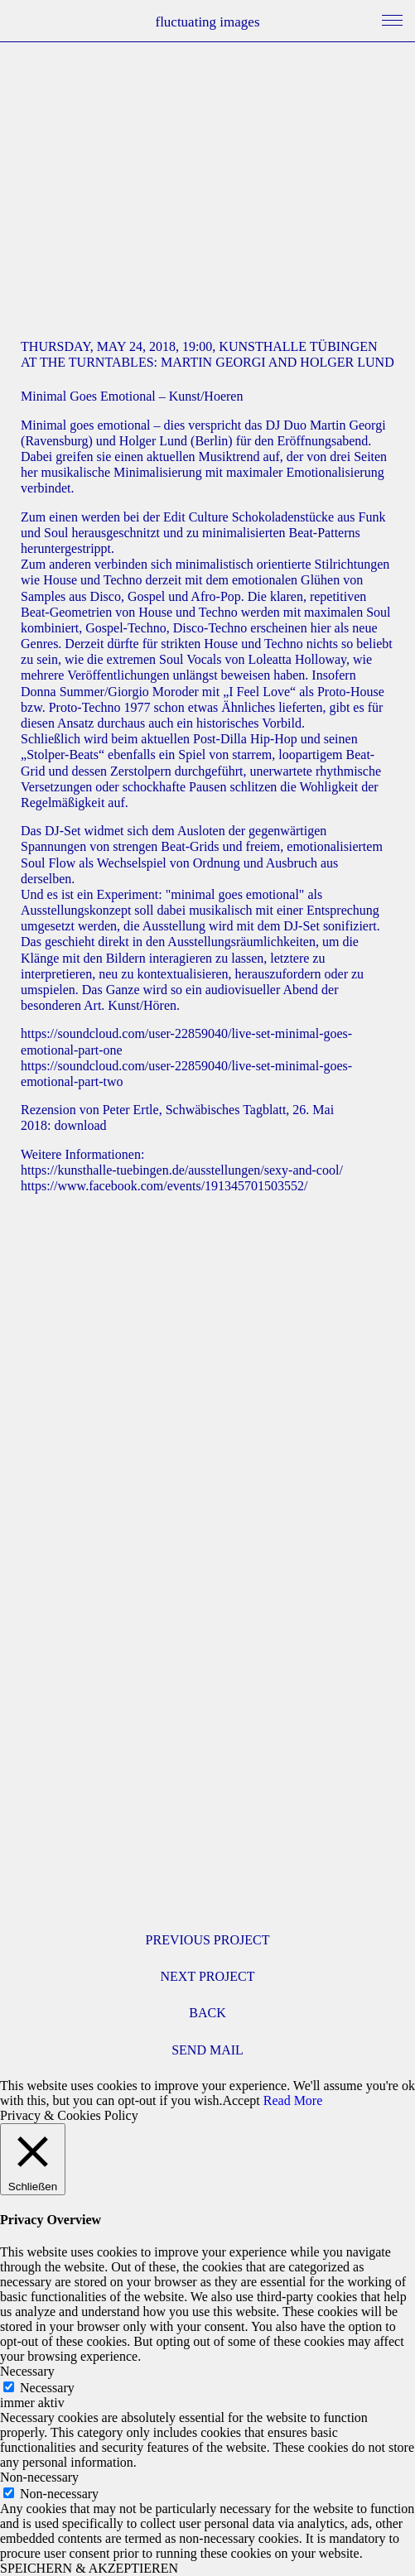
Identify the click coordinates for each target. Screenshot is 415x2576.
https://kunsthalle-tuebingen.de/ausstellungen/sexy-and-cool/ (182, 1170)
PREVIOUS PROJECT (208, 1940)
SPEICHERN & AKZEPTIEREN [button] (89, 2568)
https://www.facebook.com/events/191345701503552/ (164, 1186)
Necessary (47, 2388)
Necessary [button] (27, 2371)
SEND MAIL (207, 2050)
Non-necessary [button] (39, 2477)
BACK (207, 2013)
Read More (293, 2100)
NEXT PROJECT (208, 1976)
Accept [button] (240, 2100)
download (81, 1125)
